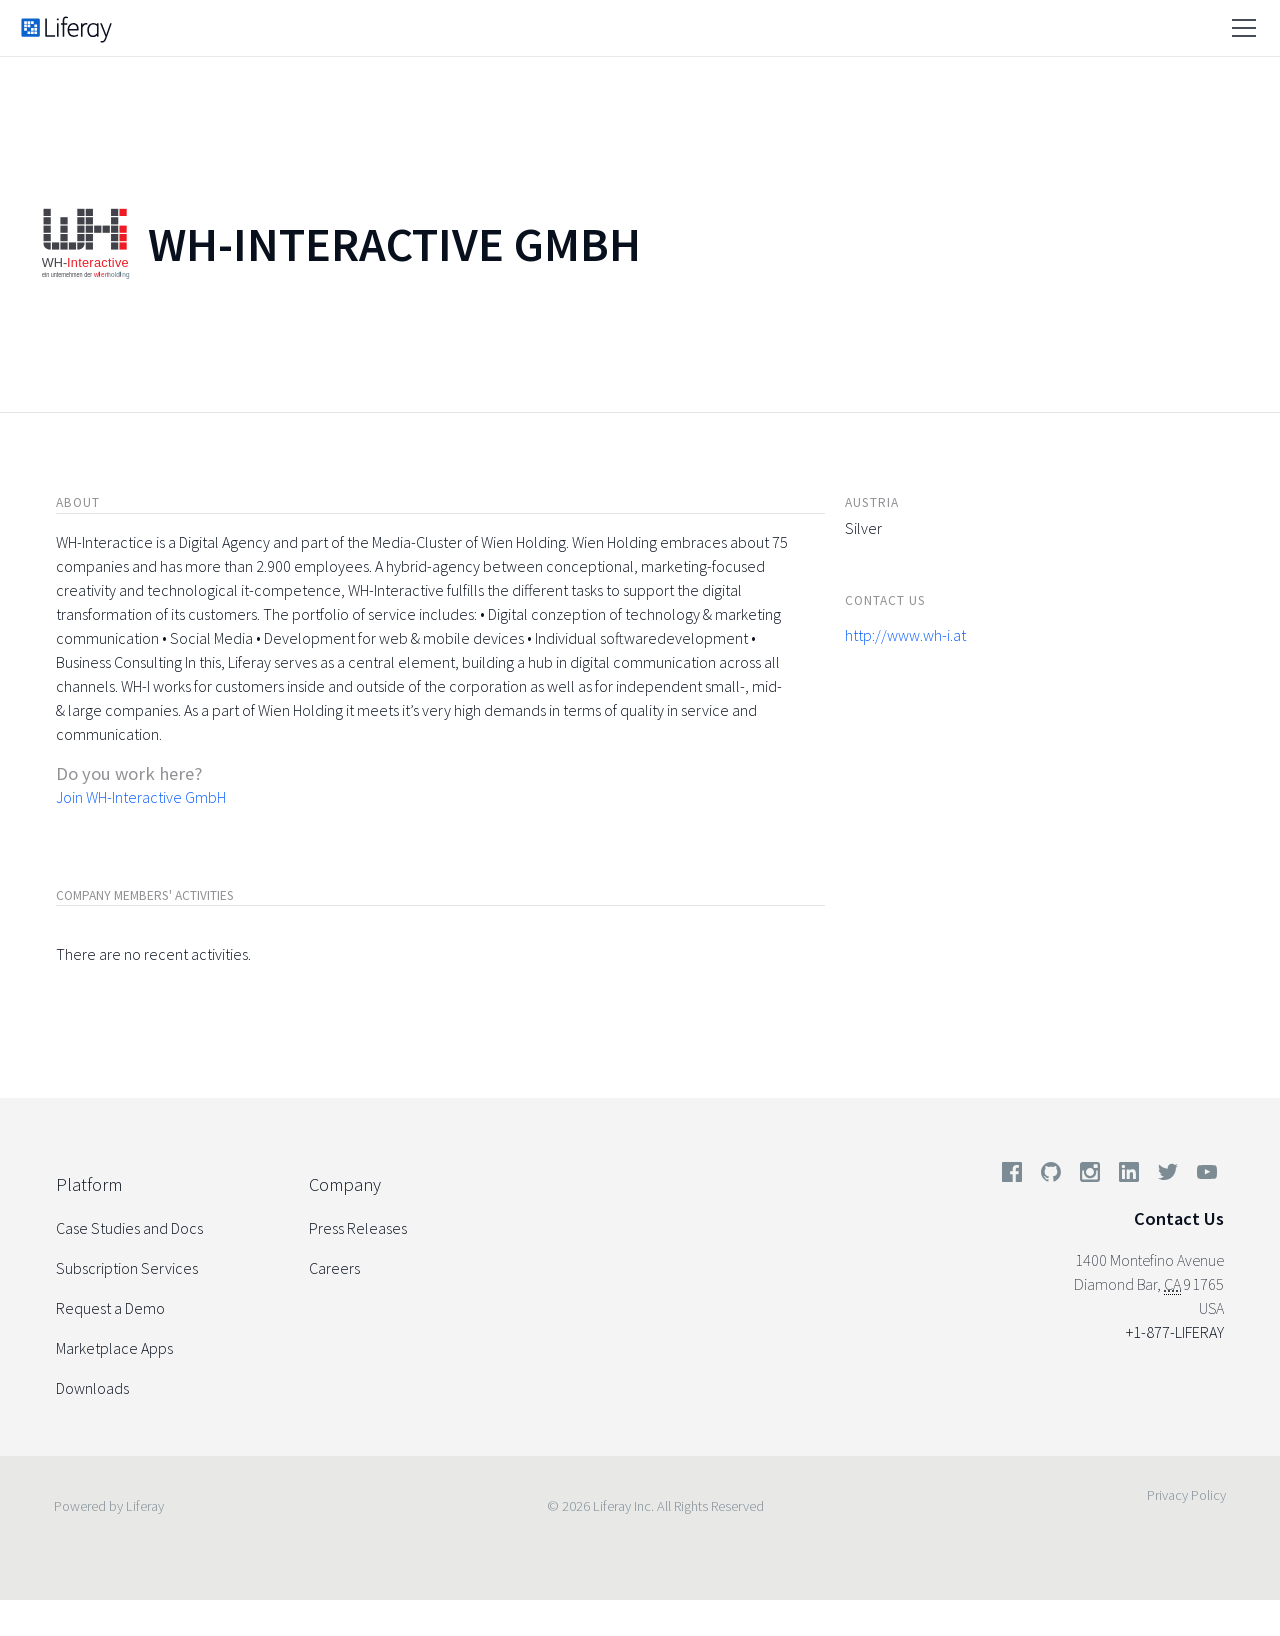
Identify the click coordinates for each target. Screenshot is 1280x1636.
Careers (334, 1268)
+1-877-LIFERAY (1175, 1332)
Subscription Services (127, 1268)
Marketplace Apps (114, 1348)
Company (345, 1184)
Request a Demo (110, 1308)
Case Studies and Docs (129, 1228)
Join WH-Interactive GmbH (141, 797)
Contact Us (1179, 1218)
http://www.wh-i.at (905, 635)
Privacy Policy (1186, 1495)
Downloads (92, 1388)
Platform (89, 1184)
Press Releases (358, 1228)
